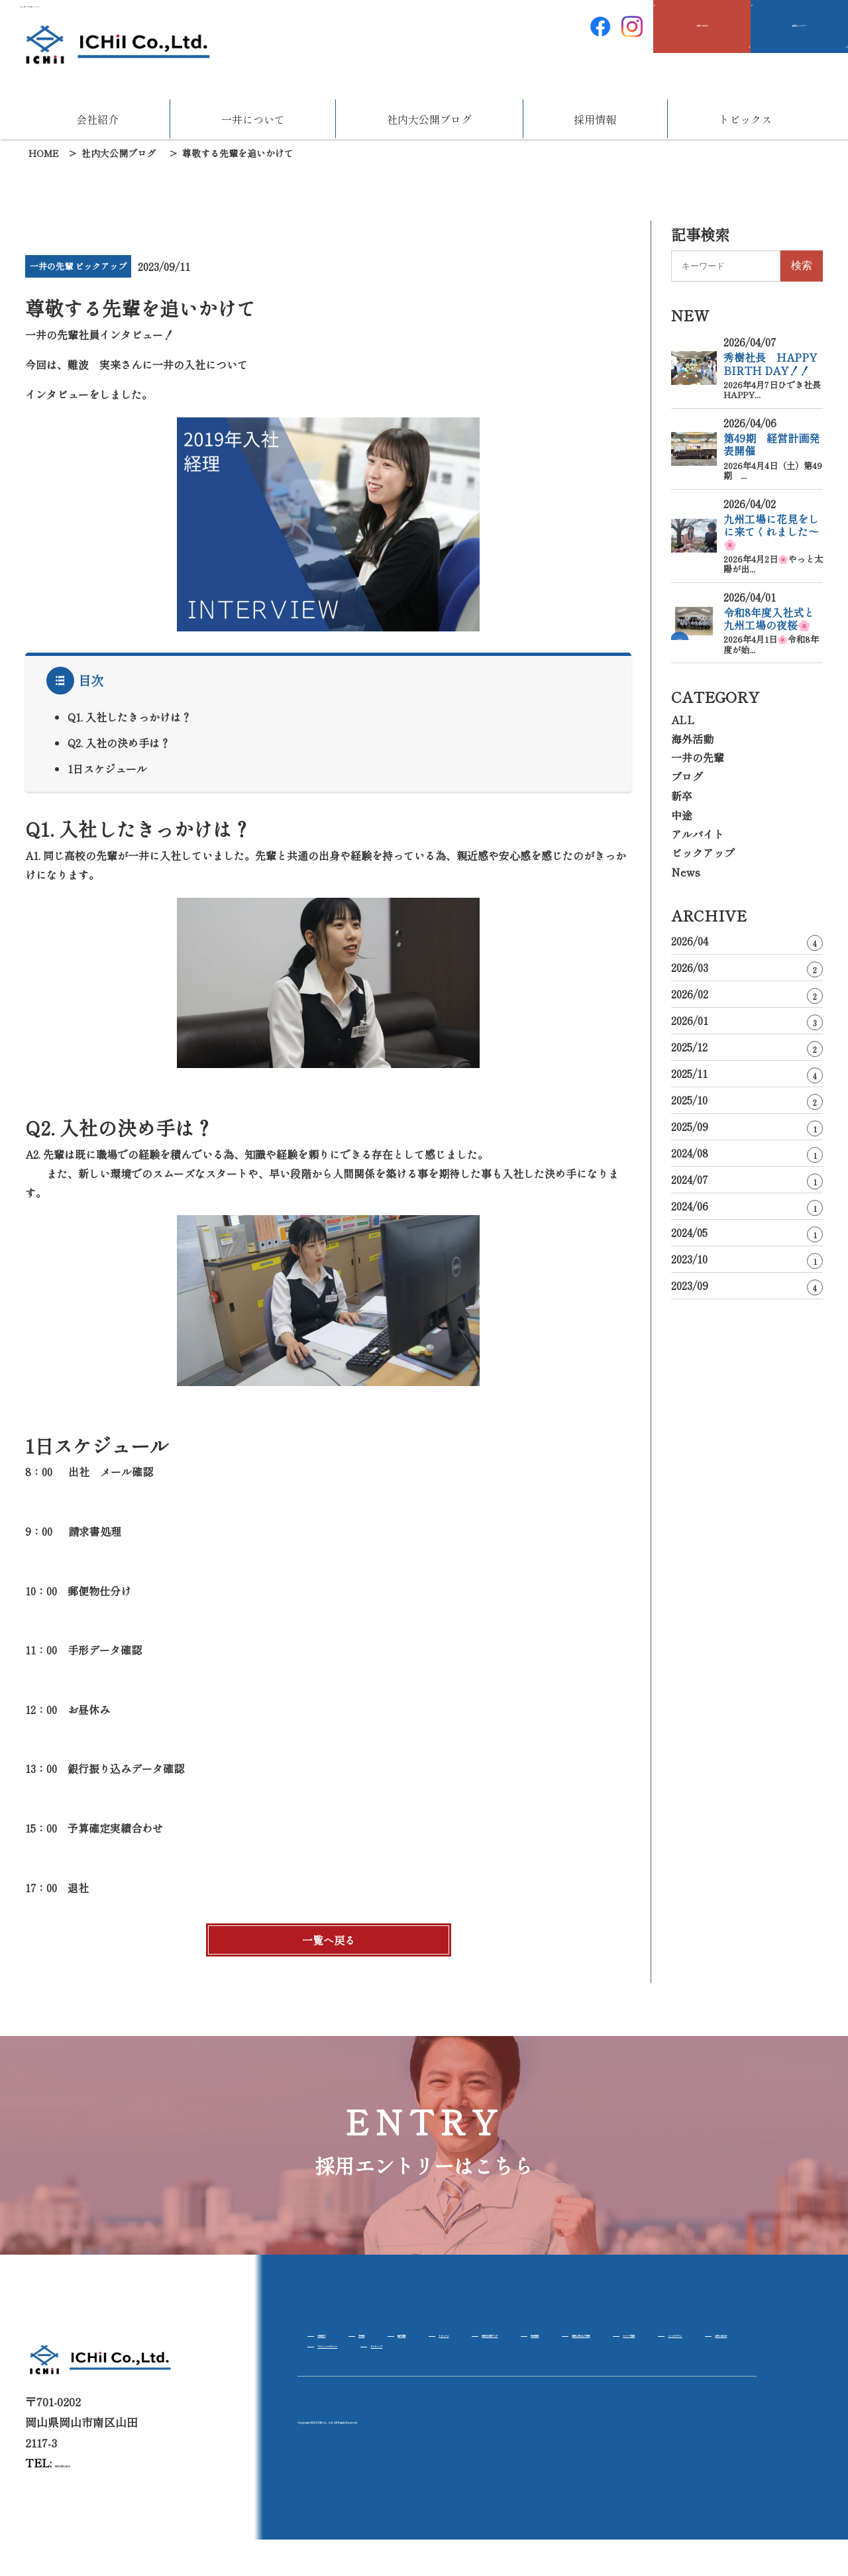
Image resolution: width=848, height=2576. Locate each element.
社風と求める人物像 (359, 2365)
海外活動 (692, 739)
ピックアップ (703, 853)
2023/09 (747, 1286)
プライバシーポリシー (363, 2388)
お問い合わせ (648, 2365)
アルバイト (697, 834)
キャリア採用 (462, 2365)
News (685, 872)
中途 (681, 815)
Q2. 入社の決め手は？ (119, 743)
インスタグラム (555, 2365)
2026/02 (747, 995)
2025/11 (747, 1074)
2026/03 (747, 968)
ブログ (687, 776)
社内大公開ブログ (429, 119)
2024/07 (747, 1180)
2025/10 (747, 1101)
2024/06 (747, 1207)
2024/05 (747, 1233)
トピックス (745, 119)
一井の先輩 (697, 757)
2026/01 (747, 1021)
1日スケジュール (107, 769)
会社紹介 (97, 119)
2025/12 (747, 1048)
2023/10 (747, 1260)
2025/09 (747, 1127)
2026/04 (747, 942)
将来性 (401, 2342)
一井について (253, 119)
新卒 (681, 796)
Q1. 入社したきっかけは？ (129, 717)
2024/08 (747, 1154)
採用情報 (595, 119)
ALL (683, 719)
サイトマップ (471, 2388)
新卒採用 (724, 2342)
